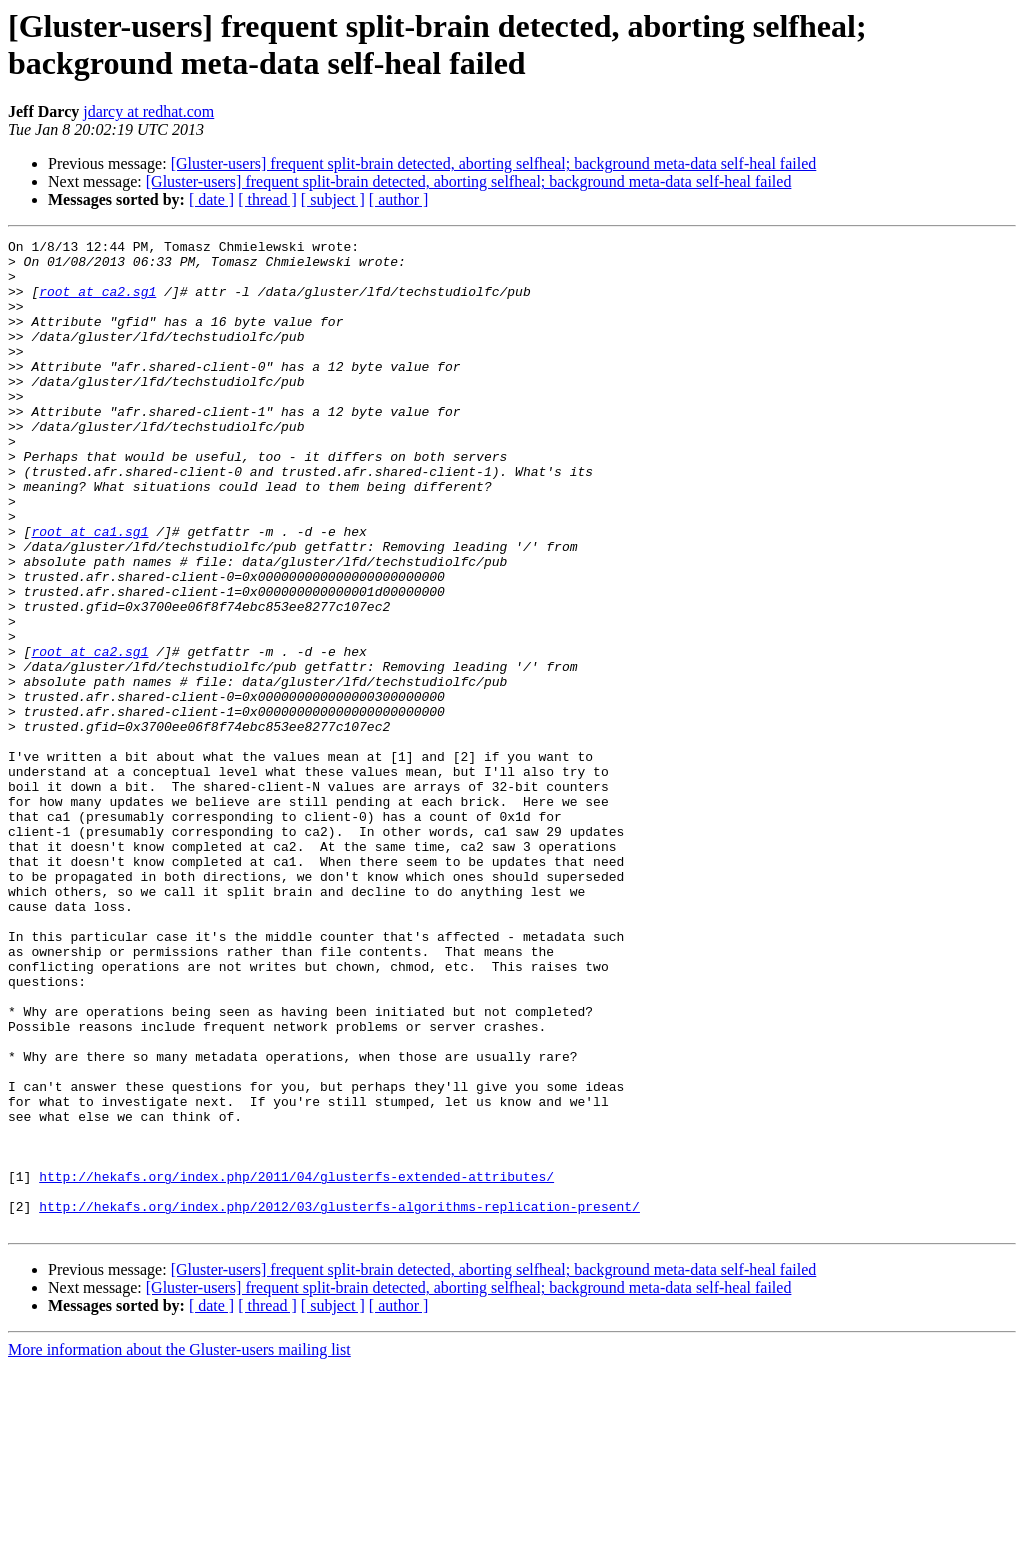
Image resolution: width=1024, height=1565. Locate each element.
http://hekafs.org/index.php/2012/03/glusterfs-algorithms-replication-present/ (339, 1401)
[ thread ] (267, 199)
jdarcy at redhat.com (148, 111)
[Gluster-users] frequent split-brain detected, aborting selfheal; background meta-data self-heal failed (494, 163)
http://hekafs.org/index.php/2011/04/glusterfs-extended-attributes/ (296, 1365)
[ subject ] (333, 199)
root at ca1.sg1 (89, 591)
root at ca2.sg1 (97, 303)
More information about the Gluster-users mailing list (179, 1547)
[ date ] (211, 199)
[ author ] (399, 199)
